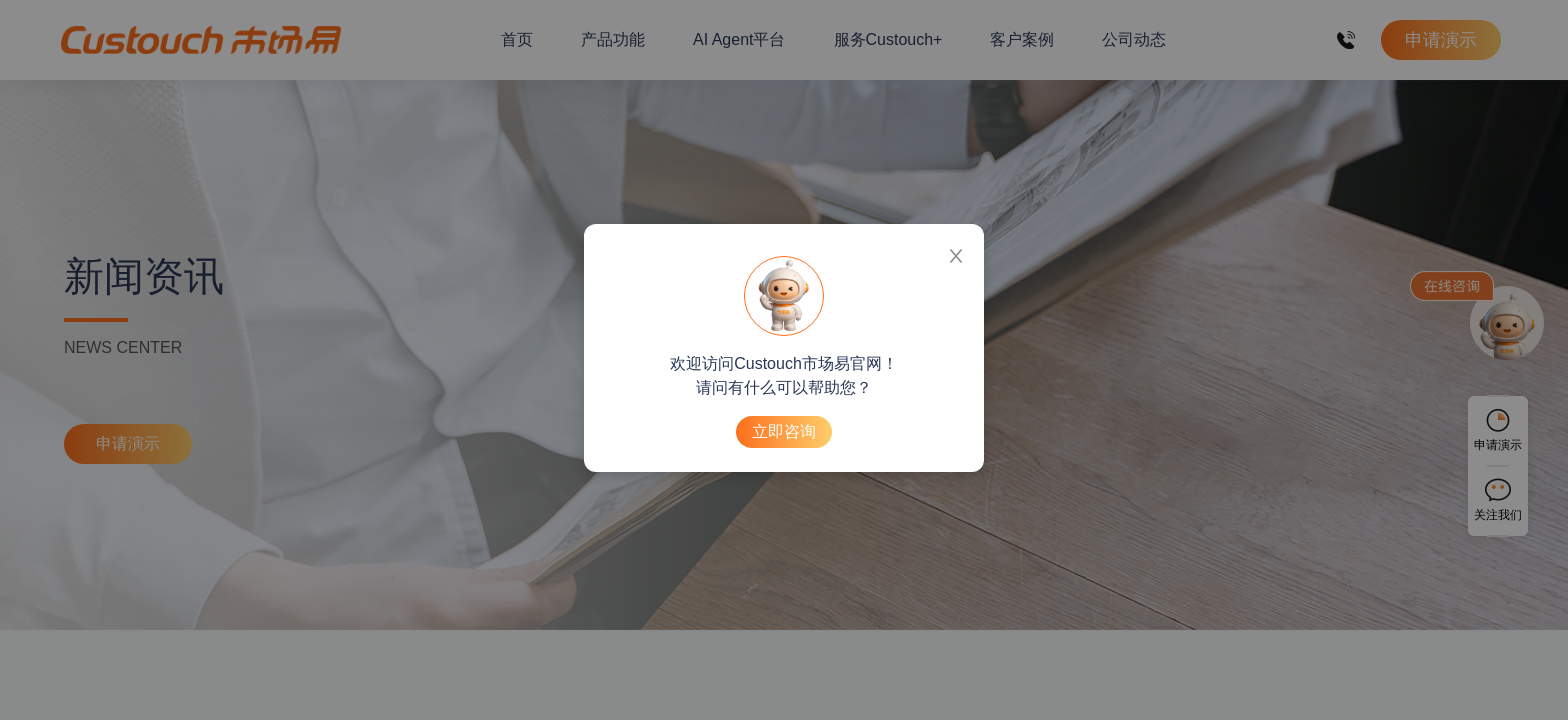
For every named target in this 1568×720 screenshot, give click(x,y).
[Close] (956, 252)
